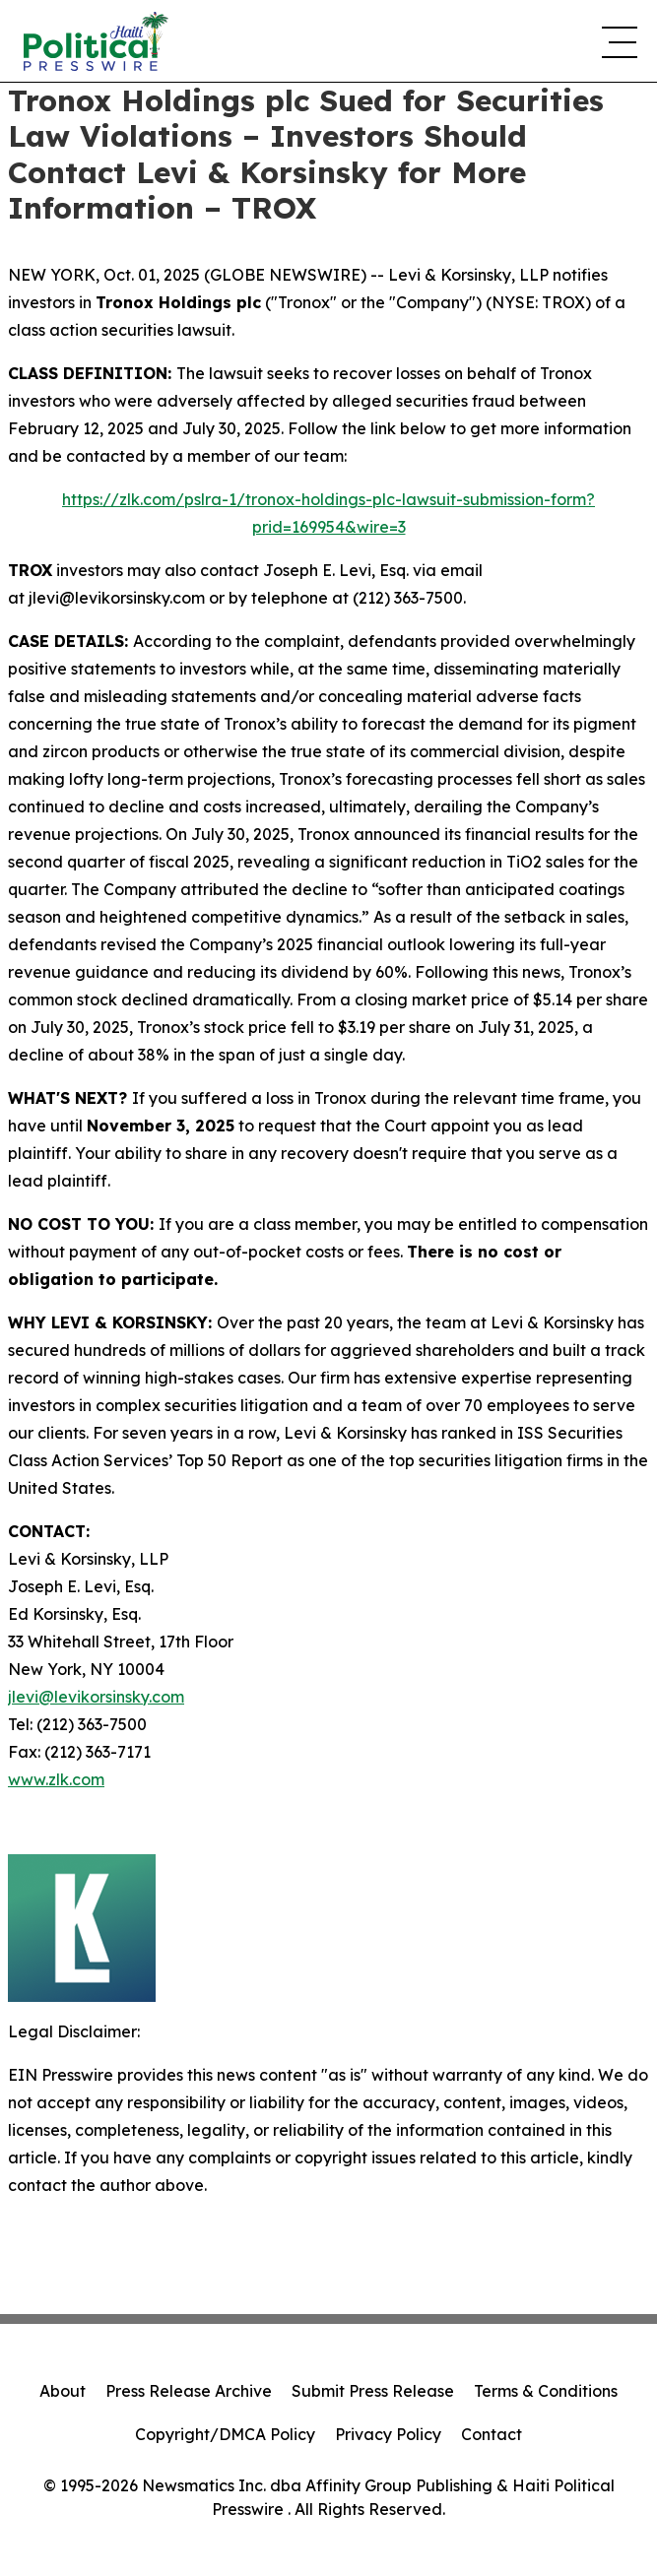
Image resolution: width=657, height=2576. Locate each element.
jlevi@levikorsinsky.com (96, 1697)
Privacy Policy (388, 2434)
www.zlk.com (56, 1779)
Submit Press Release (373, 2391)
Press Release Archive (188, 2391)
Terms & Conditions (546, 2391)
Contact (491, 2434)
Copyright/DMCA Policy (225, 2434)
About (62, 2391)
